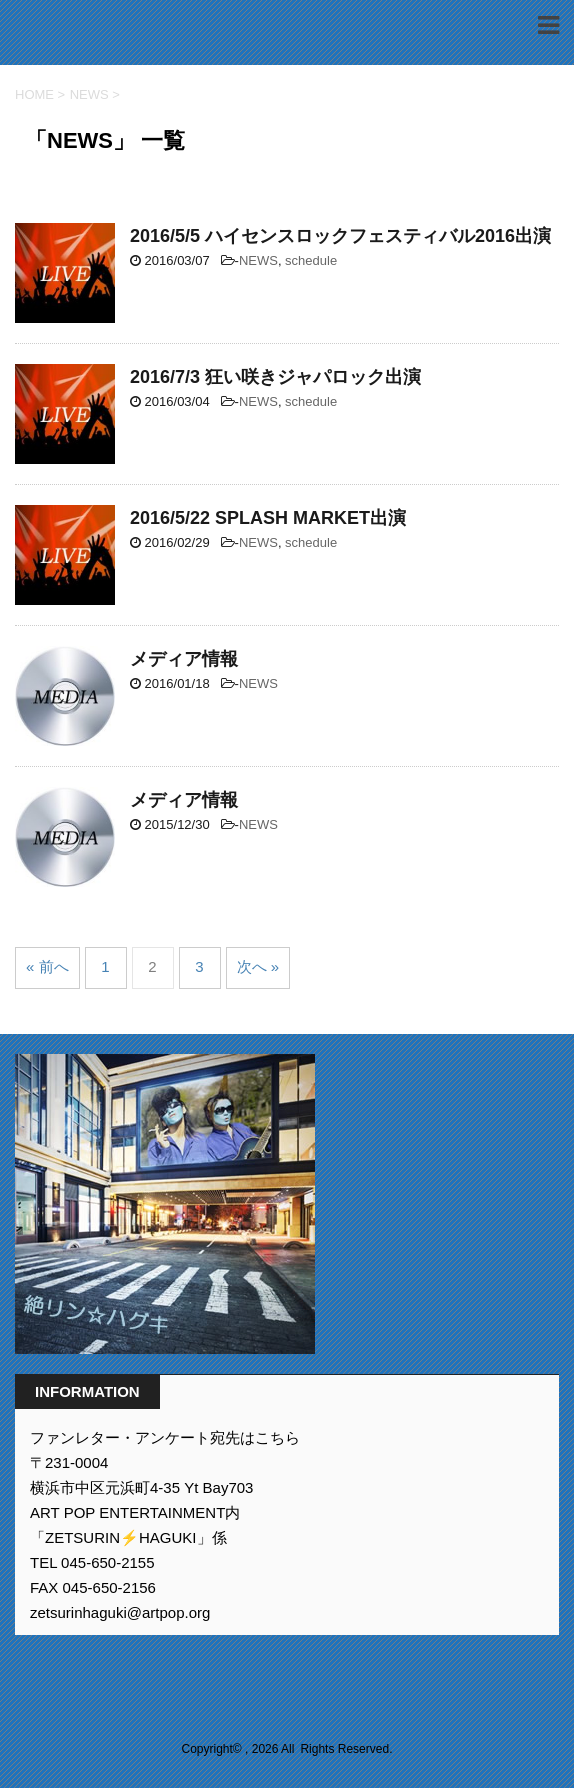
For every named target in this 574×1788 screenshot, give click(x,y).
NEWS (258, 260)
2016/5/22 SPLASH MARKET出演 (268, 518)
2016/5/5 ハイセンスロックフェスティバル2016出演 (340, 236)
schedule (311, 260)
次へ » (258, 966)
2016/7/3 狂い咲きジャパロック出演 (275, 377)
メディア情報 (184, 659)
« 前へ (47, 966)
